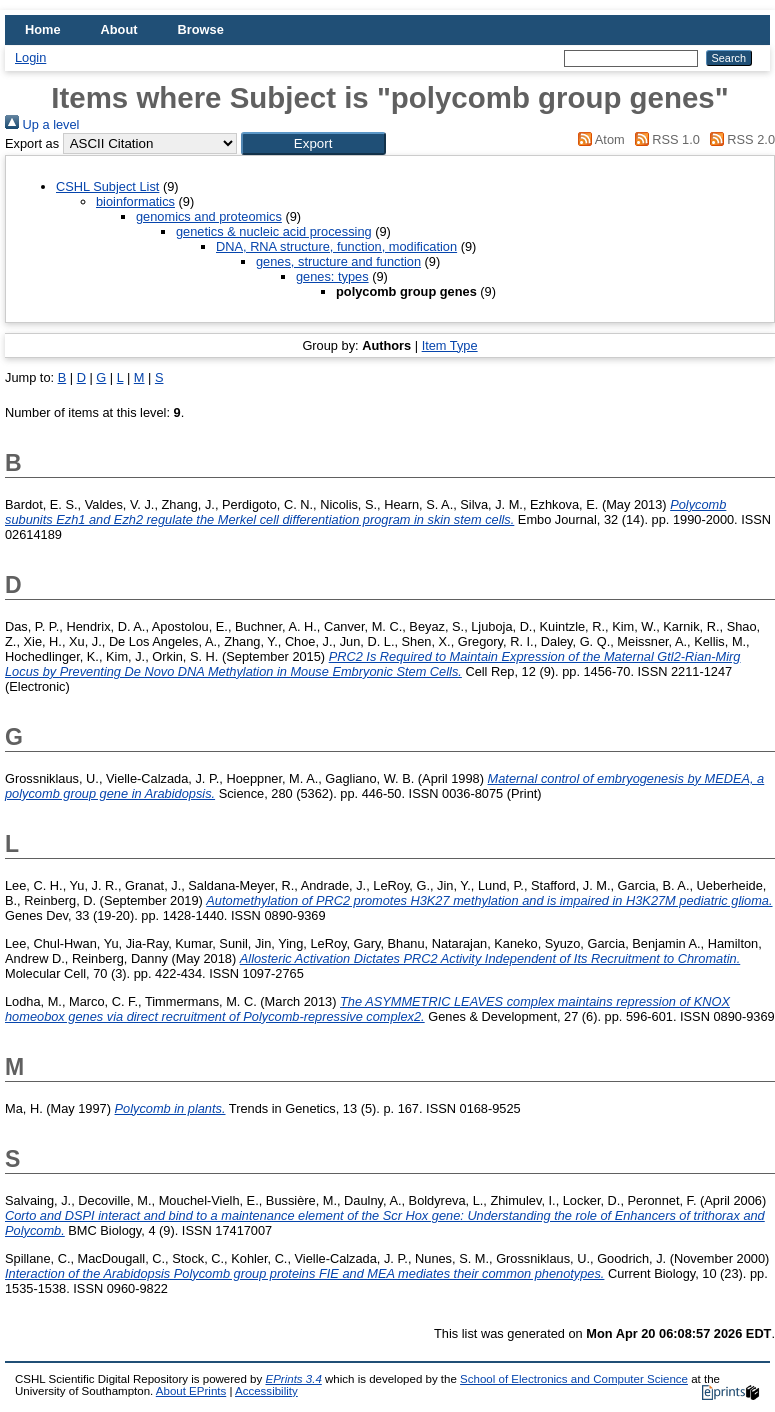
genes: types (332, 276)
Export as (32, 143)
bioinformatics (135, 201)
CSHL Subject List (107, 186)
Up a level (42, 124)
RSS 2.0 (739, 139)
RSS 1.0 (664, 139)
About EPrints (191, 1391)
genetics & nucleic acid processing (274, 231)
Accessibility (266, 1391)
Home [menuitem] (43, 29)
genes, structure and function (338, 261)
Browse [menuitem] (201, 29)
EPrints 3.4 (293, 1379)
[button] (313, 143)
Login (30, 57)
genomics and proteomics (209, 216)
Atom (598, 139)
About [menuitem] (119, 29)
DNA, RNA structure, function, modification (336, 246)
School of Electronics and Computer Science (574, 1379)
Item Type (450, 345)
